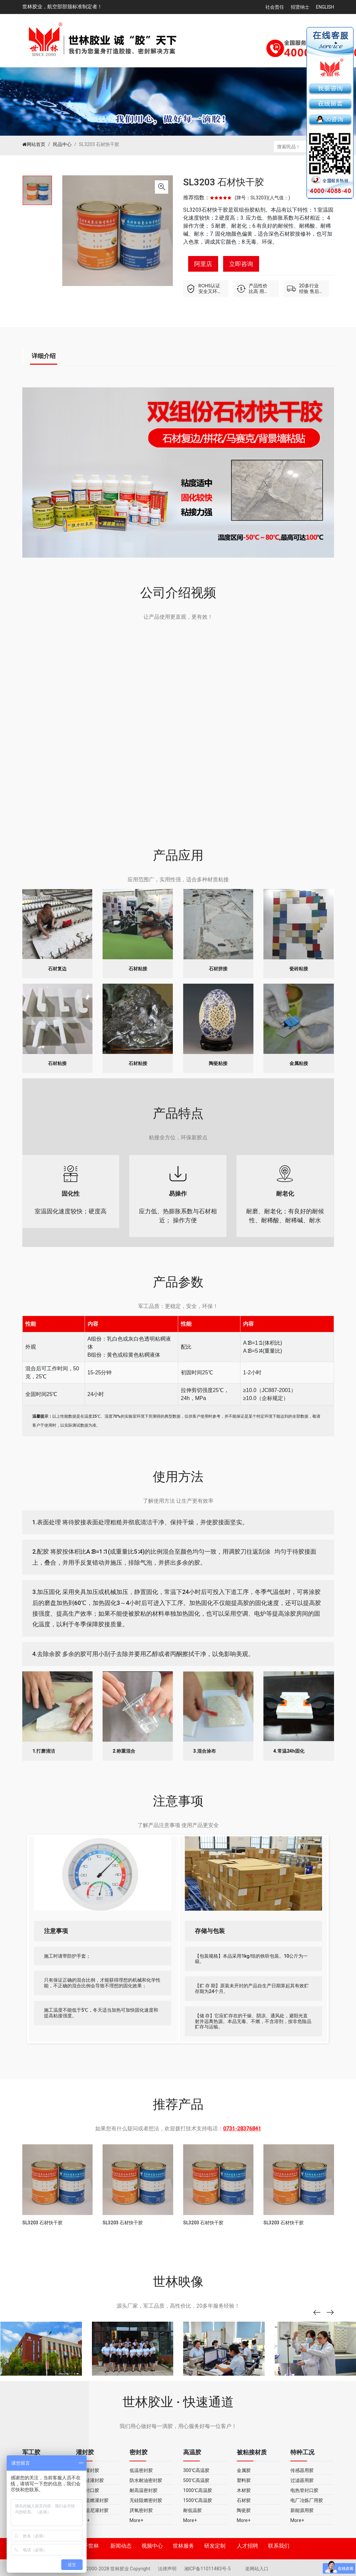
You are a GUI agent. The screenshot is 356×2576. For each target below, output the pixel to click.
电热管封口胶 (304, 2490)
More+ (83, 2520)
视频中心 (152, 2546)
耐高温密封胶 (144, 2490)
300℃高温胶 (196, 2470)
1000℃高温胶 (197, 2490)
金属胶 (244, 2470)
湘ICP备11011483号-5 (208, 2569)
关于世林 (88, 2546)
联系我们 (278, 2546)
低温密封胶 (141, 2470)
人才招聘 (247, 2546)
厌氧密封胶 (141, 2510)
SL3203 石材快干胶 (223, 182)
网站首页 (33, 144)
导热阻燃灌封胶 (92, 2500)
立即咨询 (241, 263)
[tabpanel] (37, 190)
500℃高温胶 (196, 2480)
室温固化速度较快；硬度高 (71, 1191)
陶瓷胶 (244, 2510)
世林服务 (183, 2546)
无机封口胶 (87, 2490)
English (325, 7)
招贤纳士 (300, 7)
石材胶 (244, 2500)
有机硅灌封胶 (90, 2480)
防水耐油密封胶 (146, 2480)
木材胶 (244, 2490)
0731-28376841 (242, 2129)
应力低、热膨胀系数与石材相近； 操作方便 (178, 1196)
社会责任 (274, 7)
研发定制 (214, 2546)
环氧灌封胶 (87, 2470)
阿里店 (203, 263)
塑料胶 (244, 2480)
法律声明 (168, 2569)
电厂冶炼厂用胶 (306, 2500)
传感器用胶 (302, 2470)
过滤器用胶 (302, 2480)
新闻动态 (121, 2546)
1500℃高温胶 (197, 2500)
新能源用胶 (302, 2510)
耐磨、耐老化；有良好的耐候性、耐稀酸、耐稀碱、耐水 (285, 1196)
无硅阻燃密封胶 (146, 2500)
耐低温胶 (192, 2510)
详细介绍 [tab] (44, 356)
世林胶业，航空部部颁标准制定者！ (62, 7)
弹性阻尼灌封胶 (92, 2510)
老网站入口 (256, 2569)
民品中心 (62, 144)
